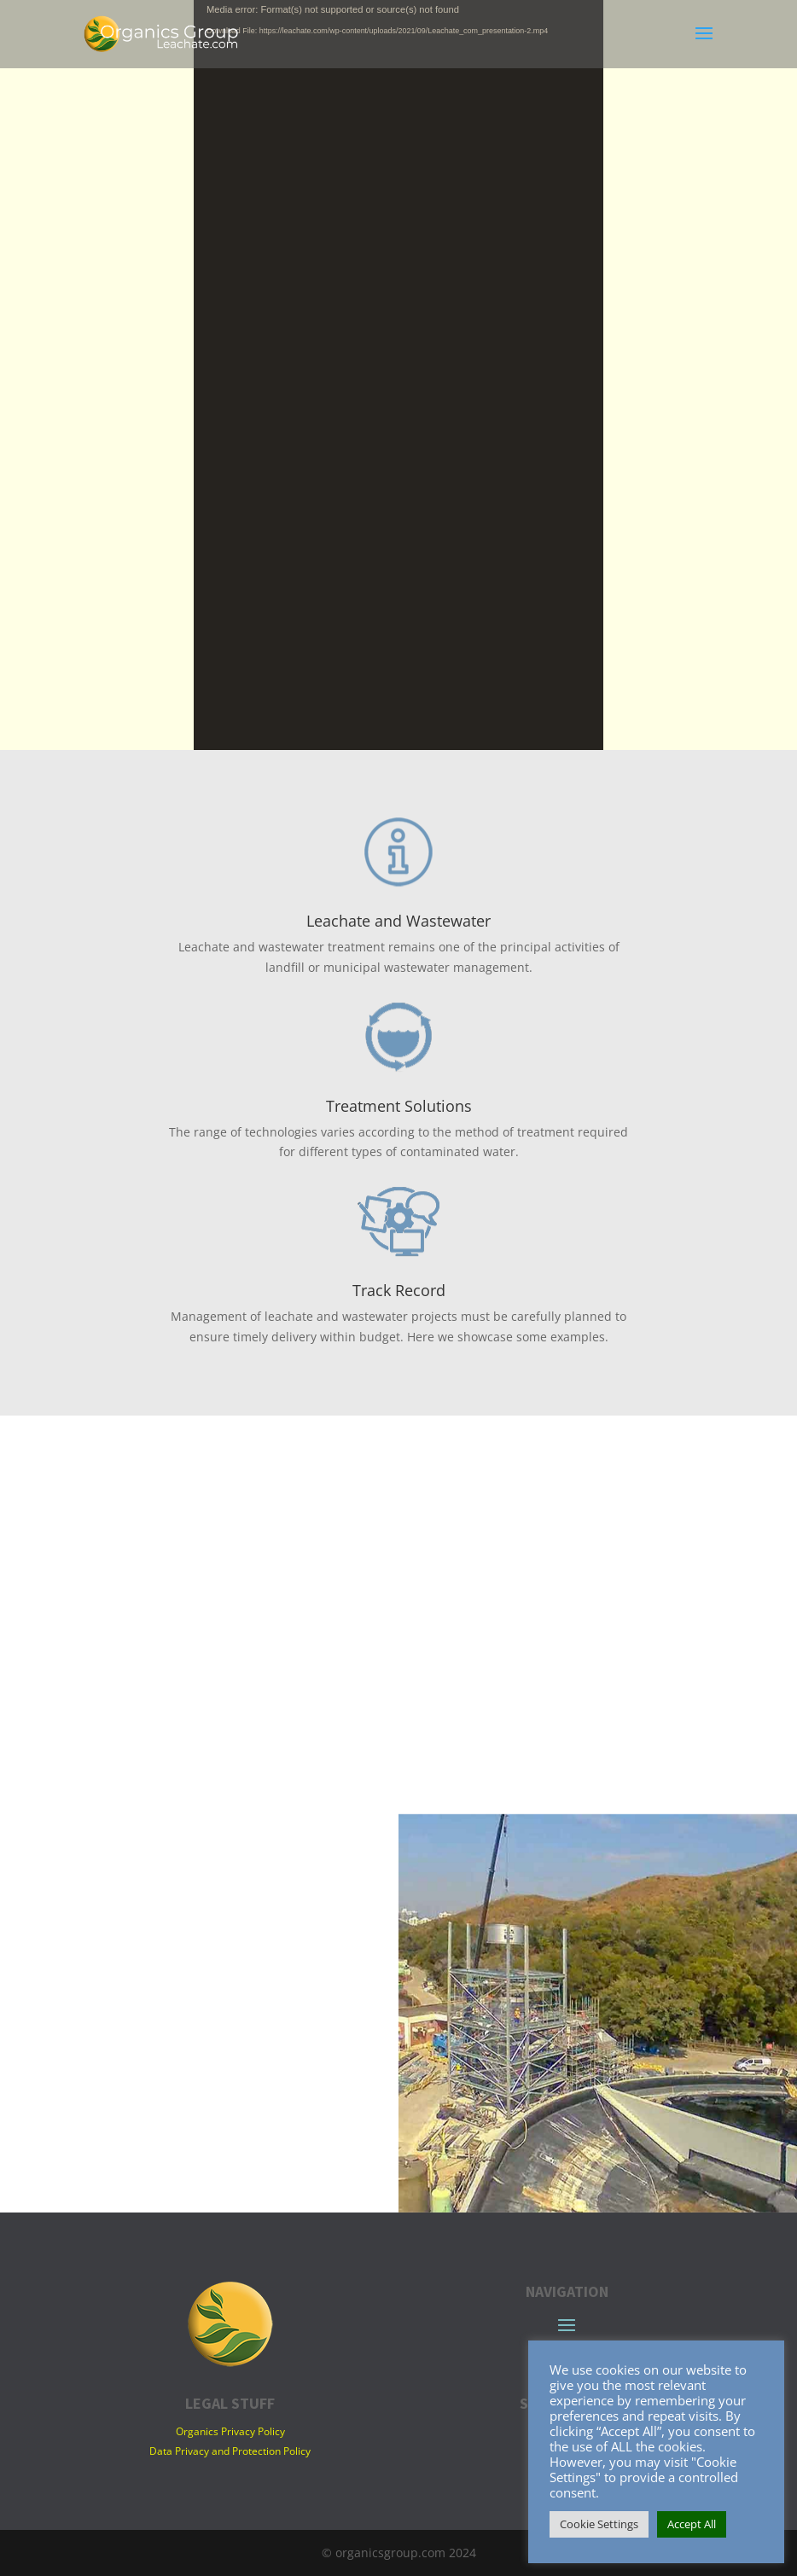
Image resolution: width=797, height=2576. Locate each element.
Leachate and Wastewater (398, 920)
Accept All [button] (691, 2524)
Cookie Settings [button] (599, 2524)
